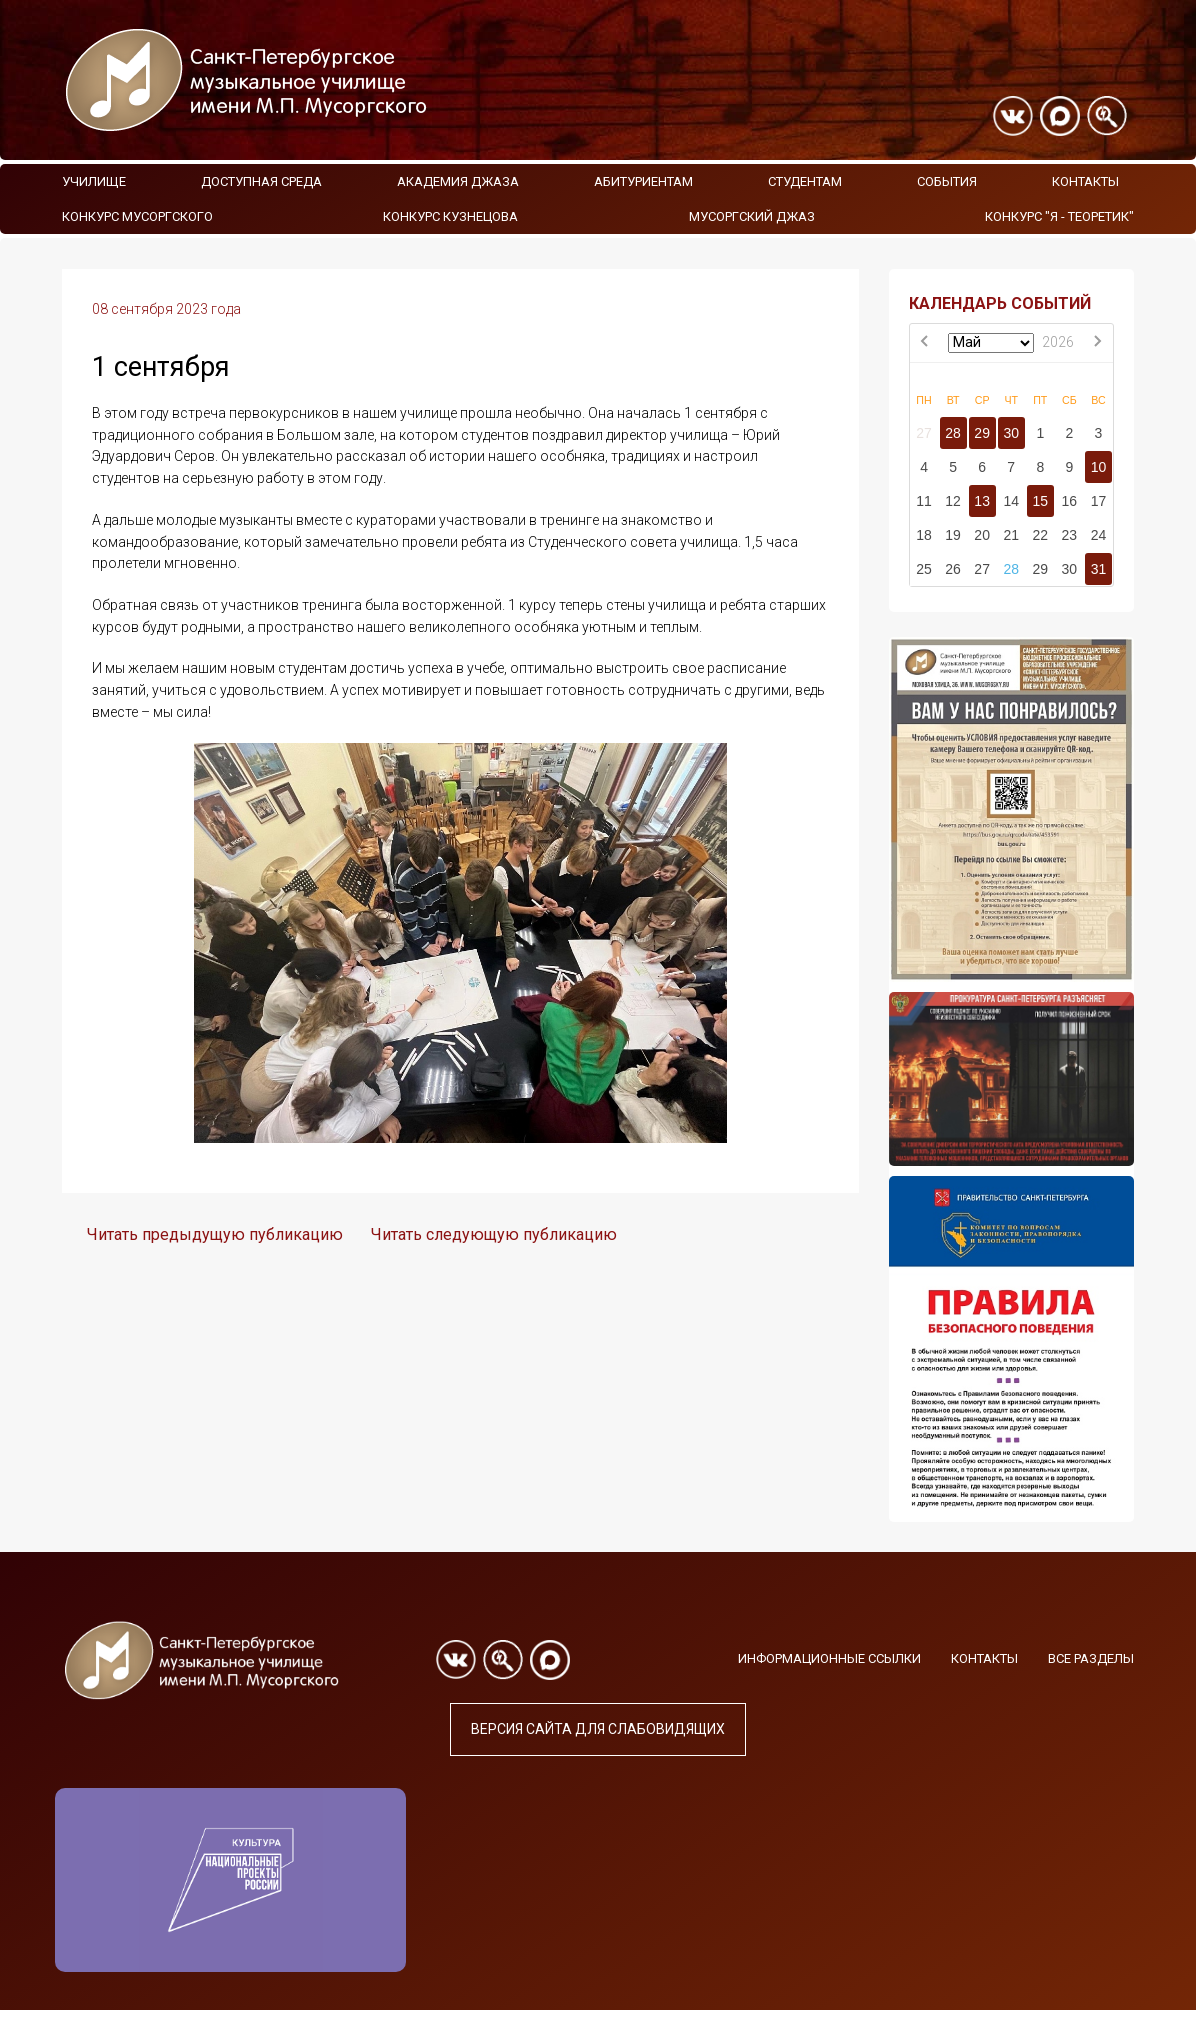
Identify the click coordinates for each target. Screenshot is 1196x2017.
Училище (94, 181)
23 (1070, 535)
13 (982, 501)
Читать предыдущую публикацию (215, 1234)
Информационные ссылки (829, 1658)
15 (1040, 501)
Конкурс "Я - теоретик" (1059, 216)
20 (982, 535)
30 (1011, 433)
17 (1099, 501)
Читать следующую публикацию (494, 1234)
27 (924, 433)
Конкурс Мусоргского (137, 216)
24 (1099, 535)
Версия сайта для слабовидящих (598, 1729)
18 (924, 535)
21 (1011, 535)
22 (1040, 535)
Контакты (1085, 181)
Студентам (805, 181)
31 (1099, 569)
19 (953, 535)
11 (924, 501)
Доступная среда (261, 181)
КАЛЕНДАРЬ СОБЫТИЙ (1000, 303)
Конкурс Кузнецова (450, 216)
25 (924, 569)
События (947, 181)
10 (1099, 467)
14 (1011, 501)
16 (1070, 501)
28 (953, 433)
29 (982, 433)
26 (953, 569)
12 (953, 501)
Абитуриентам (643, 181)
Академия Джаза (458, 181)
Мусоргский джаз (752, 216)
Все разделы (1091, 1658)
